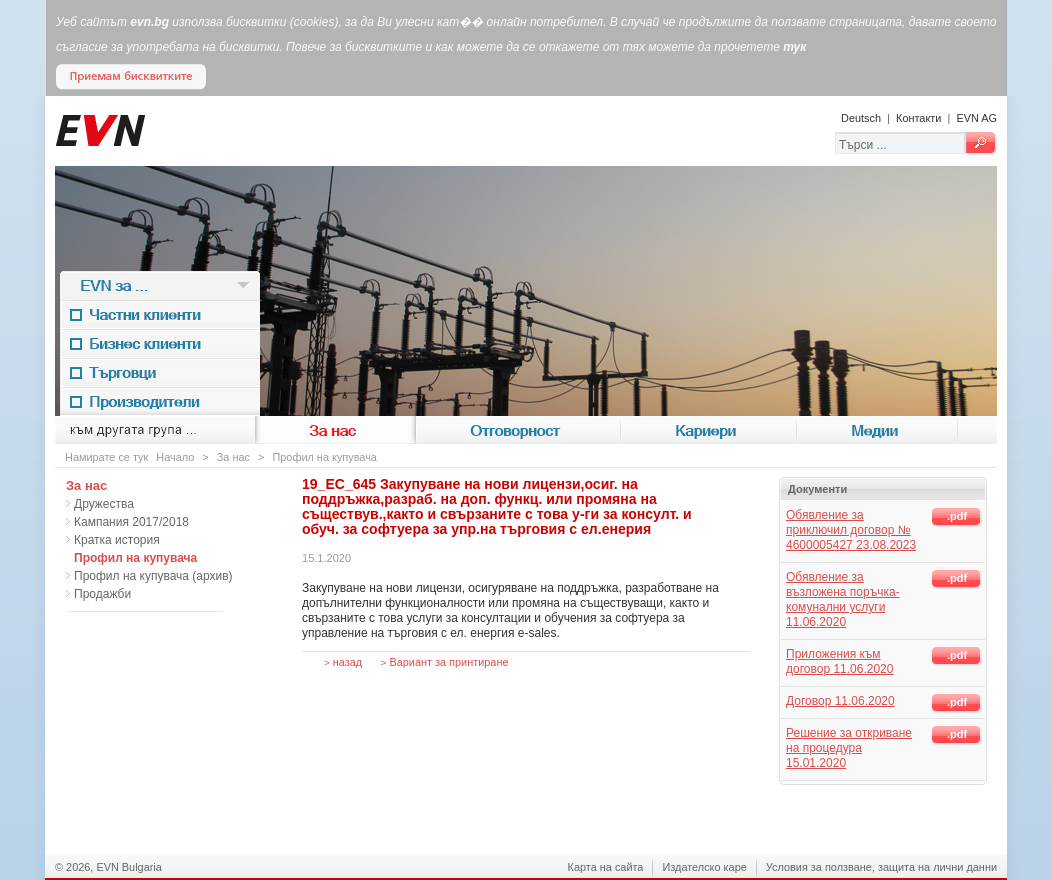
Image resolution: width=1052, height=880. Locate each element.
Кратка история (117, 540)
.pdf (957, 516)
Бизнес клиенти (160, 343)
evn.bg (149, 22)
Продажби (102, 594)
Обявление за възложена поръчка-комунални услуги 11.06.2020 (843, 599)
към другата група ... (155, 430)
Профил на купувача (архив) (153, 576)
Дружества (104, 504)
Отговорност (518, 430)
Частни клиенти (160, 314)
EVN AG (976, 118)
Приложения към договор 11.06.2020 (839, 661)
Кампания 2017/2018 (131, 522)
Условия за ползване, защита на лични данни (881, 867)
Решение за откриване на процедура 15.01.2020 (849, 748)
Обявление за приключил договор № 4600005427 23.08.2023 (851, 530)
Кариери (709, 430)
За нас (335, 430)
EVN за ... (160, 285)
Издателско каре (704, 867)
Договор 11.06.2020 (840, 701)
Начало (175, 457)
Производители (160, 401)
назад (343, 662)
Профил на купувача (324, 457)
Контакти (918, 118)
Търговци (160, 372)
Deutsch (861, 118)
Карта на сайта (606, 867)
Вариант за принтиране (445, 662)
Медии (877, 430)
